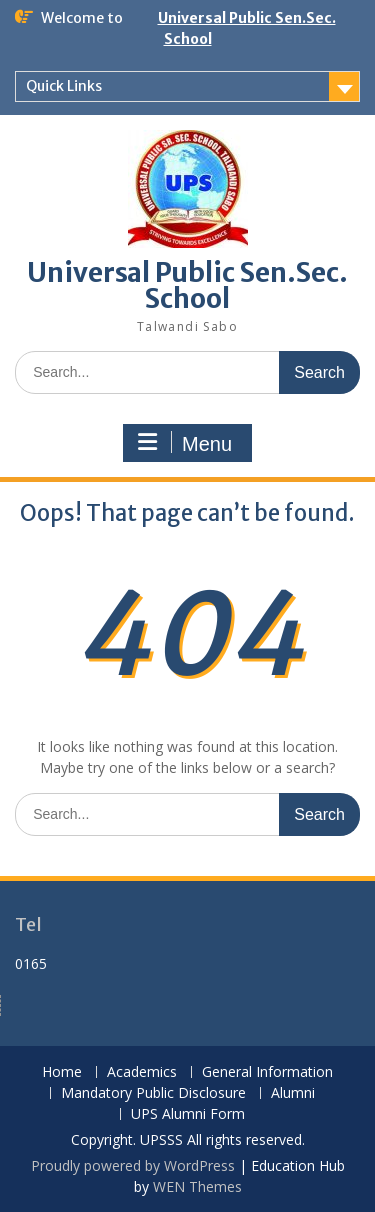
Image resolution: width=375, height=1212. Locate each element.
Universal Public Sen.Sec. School (187, 285)
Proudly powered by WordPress (133, 1165)
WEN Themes (197, 1186)
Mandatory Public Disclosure (153, 1093)
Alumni (293, 1093)
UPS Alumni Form (188, 1114)
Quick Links (64, 86)
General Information (267, 1072)
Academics (142, 1072)
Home (62, 1072)
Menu (185, 443)
